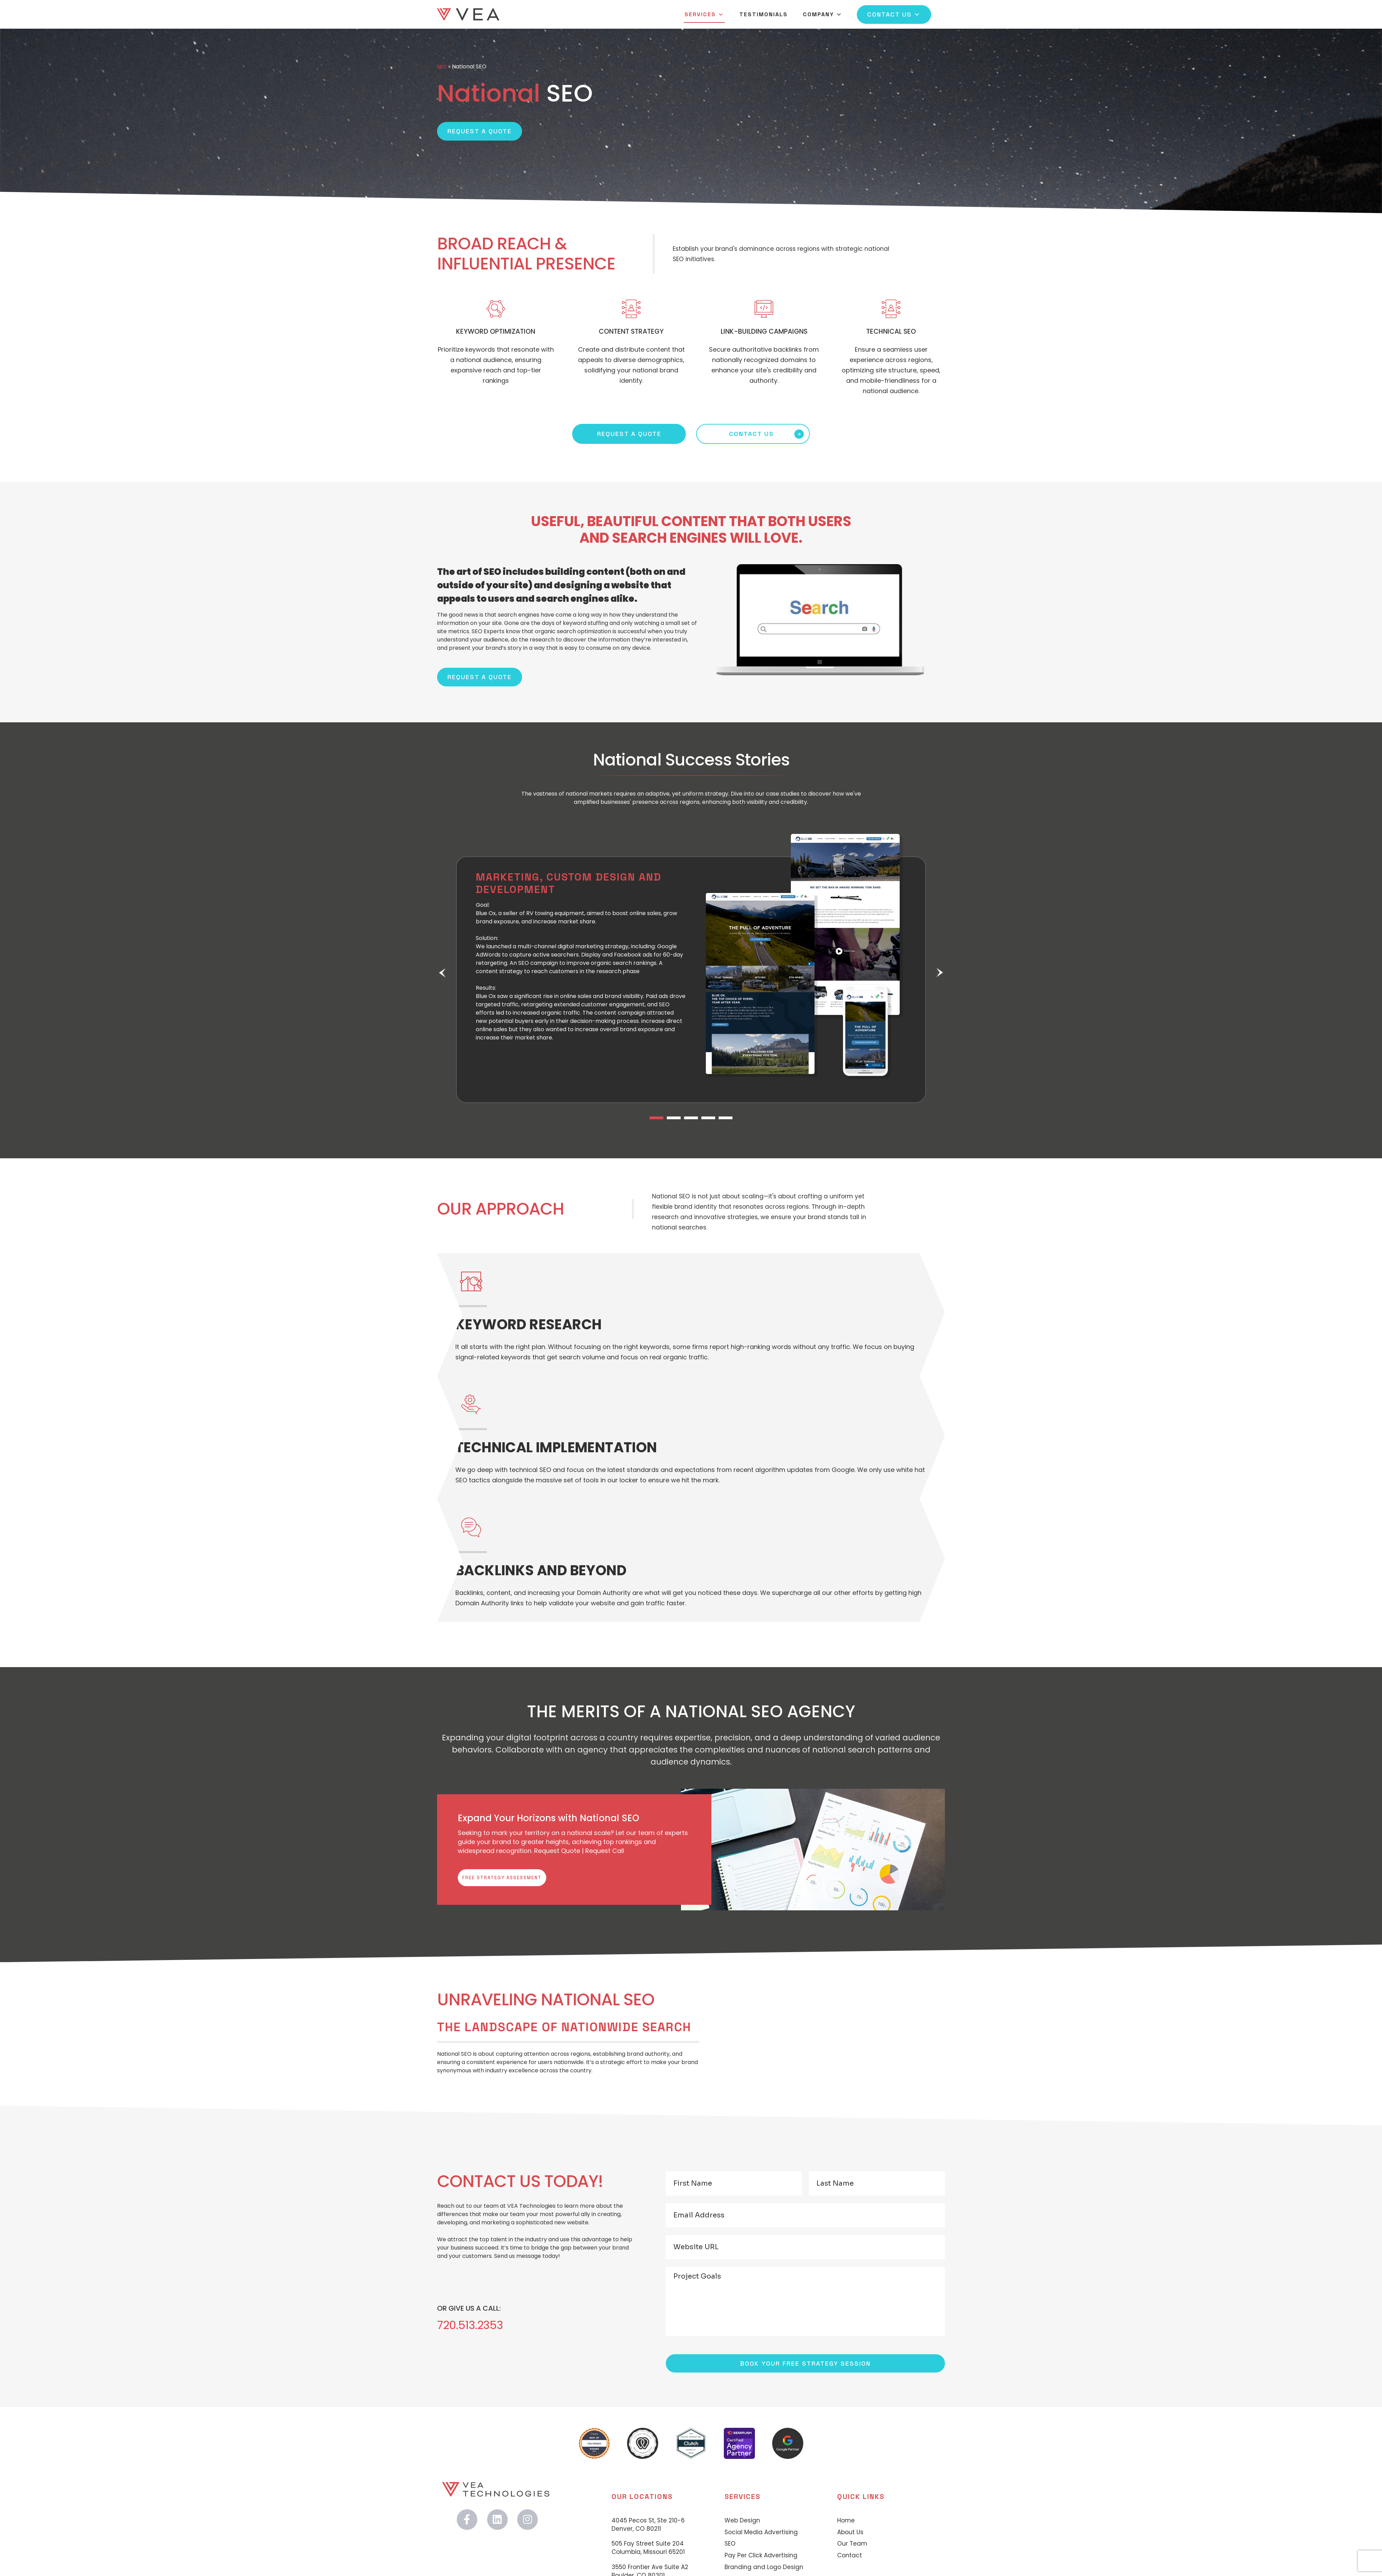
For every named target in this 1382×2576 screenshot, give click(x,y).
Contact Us (894, 20)
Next (940, 972)
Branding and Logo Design (764, 2570)
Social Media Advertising (761, 2534)
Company (822, 19)
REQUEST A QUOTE (629, 434)
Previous (442, 972)
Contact (849, 2558)
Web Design (742, 2523)
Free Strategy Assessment (521, 1879)
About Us (850, 2534)
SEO (442, 66)
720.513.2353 (474, 2328)
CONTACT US (751, 434)
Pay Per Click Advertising (761, 2558)
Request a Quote (479, 131)
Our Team (852, 2546)
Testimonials (763, 19)
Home (846, 2523)
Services (704, 19)
